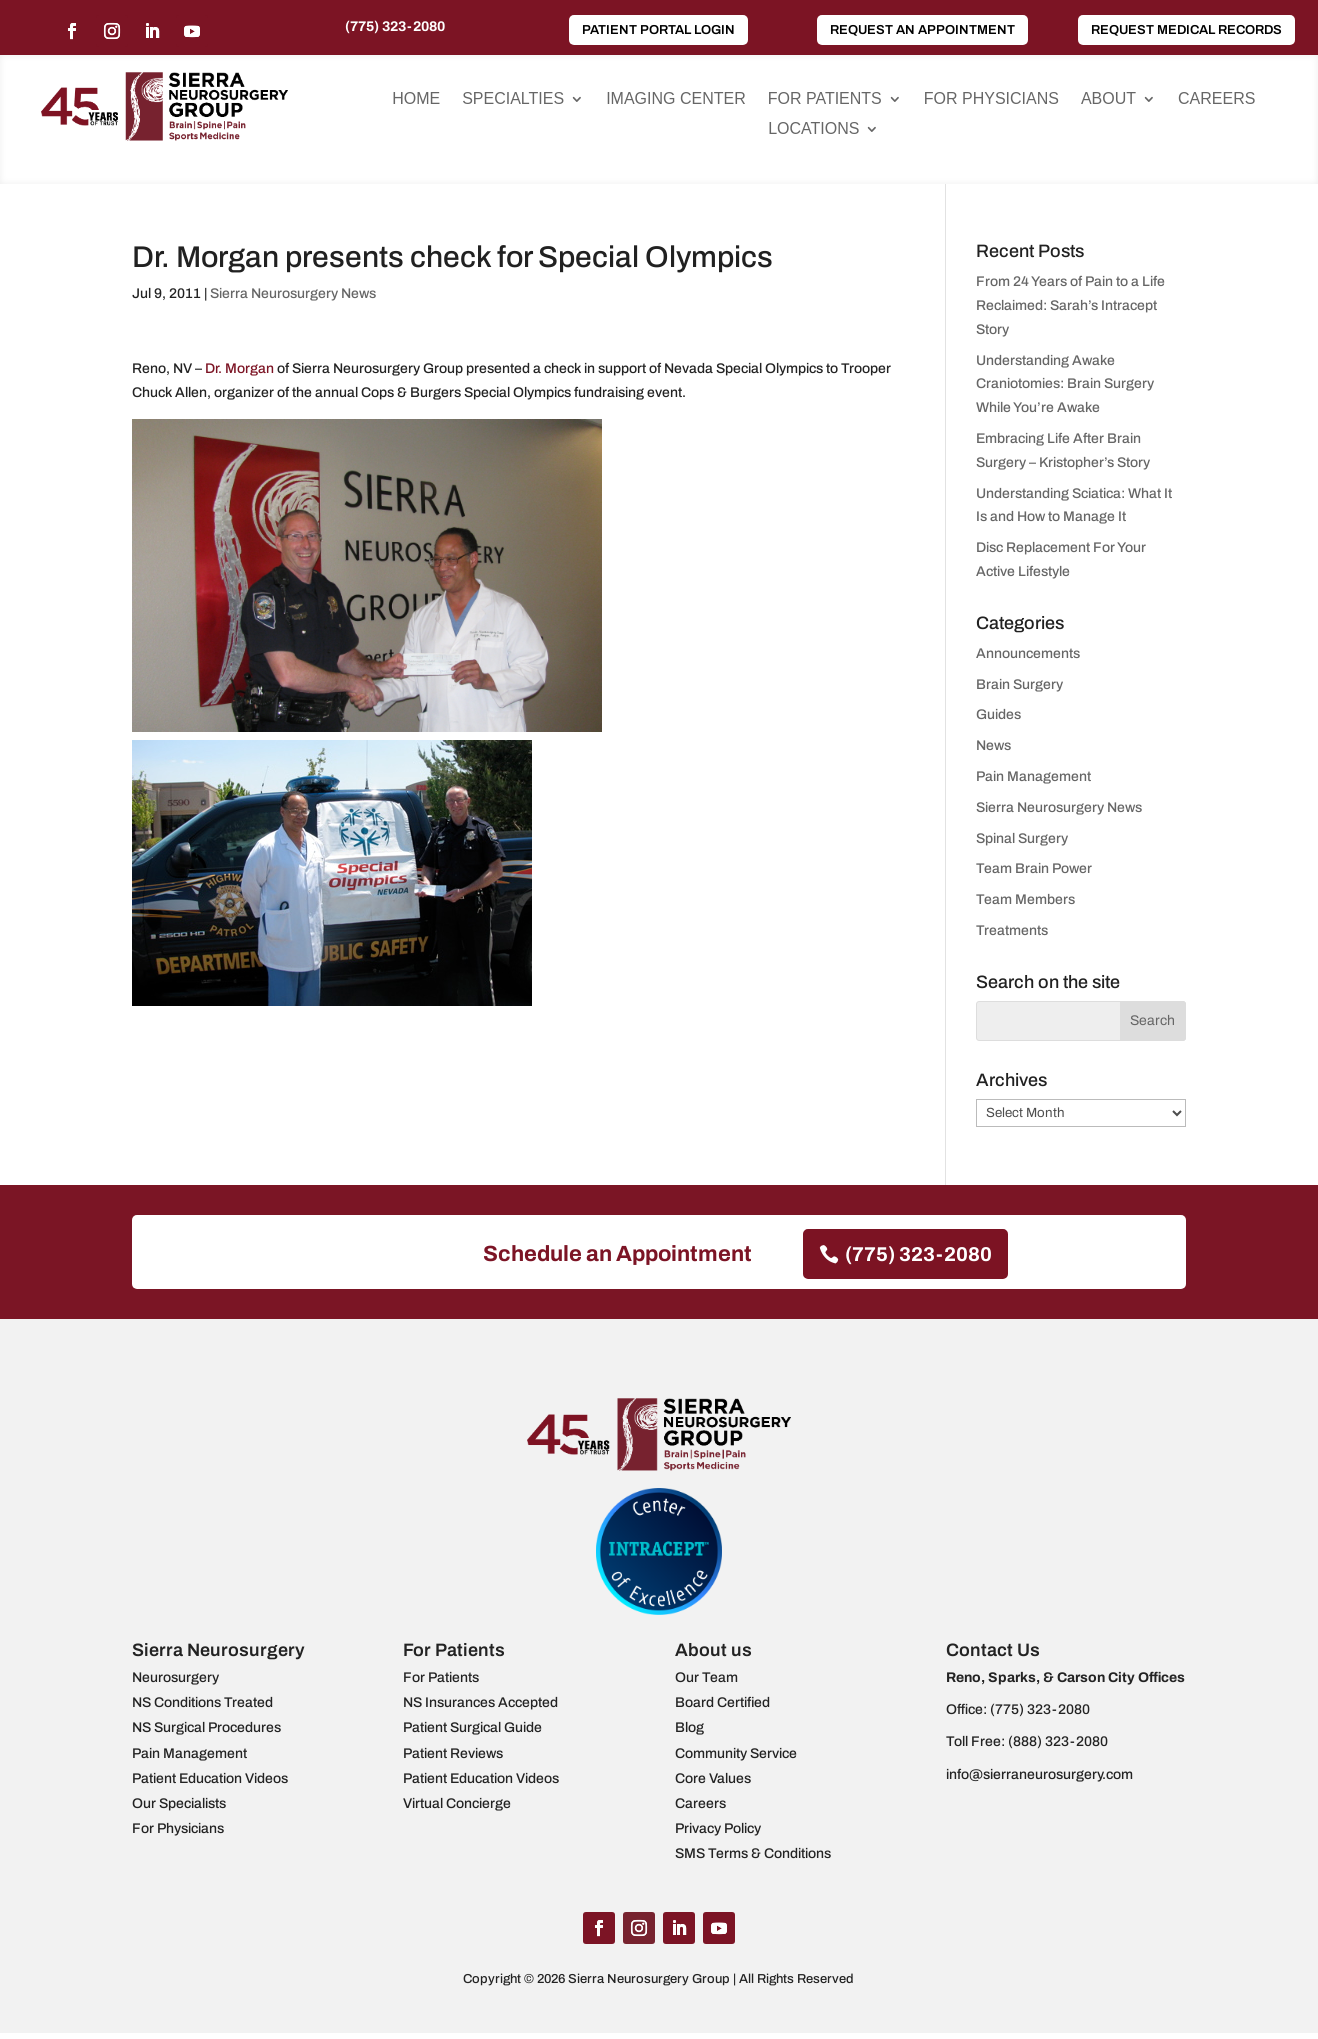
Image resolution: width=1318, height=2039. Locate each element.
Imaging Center (676, 99)
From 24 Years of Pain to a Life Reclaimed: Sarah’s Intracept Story (1070, 305)
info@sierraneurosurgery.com (1039, 1774)
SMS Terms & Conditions (753, 1853)
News (993, 745)
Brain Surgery (1019, 684)
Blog (689, 1727)
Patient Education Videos (210, 1778)
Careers (1216, 99)
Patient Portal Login (658, 30)
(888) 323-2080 (1058, 1741)
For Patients (825, 99)
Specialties (513, 99)
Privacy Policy (718, 1828)
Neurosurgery (175, 1677)
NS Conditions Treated (202, 1702)
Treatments (1012, 930)
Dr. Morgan (239, 368)
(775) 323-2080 (395, 26)
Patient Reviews (453, 1753)
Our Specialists (179, 1803)
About (1108, 99)
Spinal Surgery (1022, 838)
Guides (998, 714)
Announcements (1028, 653)
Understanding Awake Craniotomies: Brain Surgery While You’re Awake (1065, 384)
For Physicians (991, 99)
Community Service (736, 1753)
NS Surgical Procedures (206, 1727)
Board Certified (722, 1702)
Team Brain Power (1034, 868)
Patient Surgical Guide (472, 1727)
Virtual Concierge (457, 1803)
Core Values (713, 1778)
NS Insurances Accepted (480, 1702)
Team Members (1025, 899)
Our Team (706, 1677)
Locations (813, 129)
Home (416, 99)
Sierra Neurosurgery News (293, 293)
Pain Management (1033, 776)
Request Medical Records (1186, 30)
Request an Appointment (922, 30)
